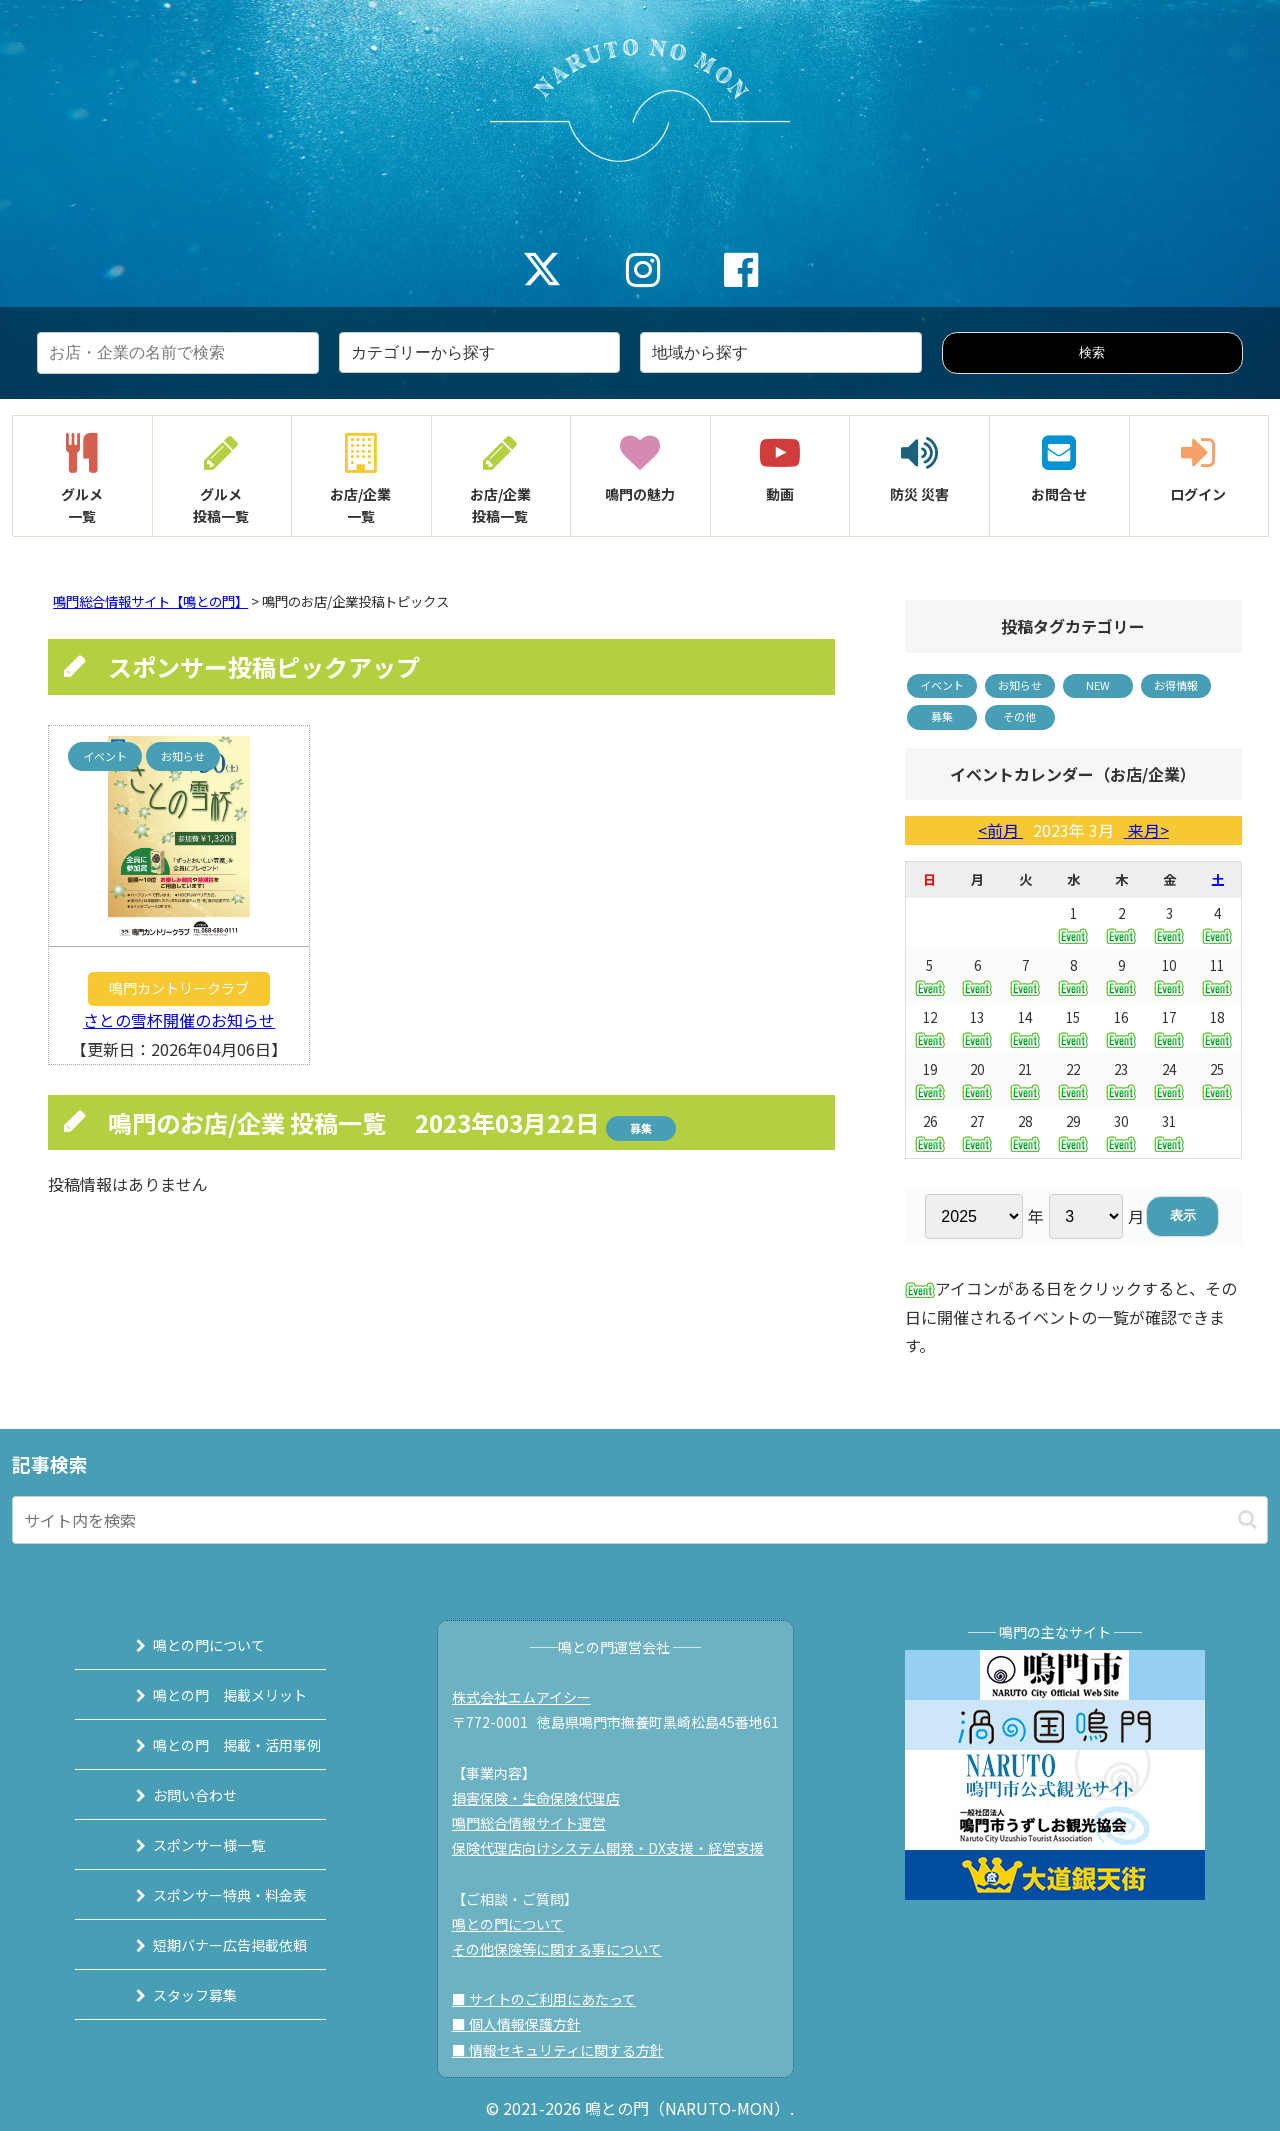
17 (1169, 1027)
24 (1169, 1079)
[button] (1247, 1519)
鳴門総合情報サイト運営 (538, 1823)
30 (1121, 1131)
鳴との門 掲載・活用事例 (215, 1745)
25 (1217, 1079)
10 (1169, 975)
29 (1073, 1131)
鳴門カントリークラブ (179, 988)
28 (1025, 1131)
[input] (640, 1520)
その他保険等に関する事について (566, 1949)
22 (1073, 1079)
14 (1025, 1027)
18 (1217, 1027)
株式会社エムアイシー (530, 1697)
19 (930, 1079)
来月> (1146, 830)
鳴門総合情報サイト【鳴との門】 (150, 601)
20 (977, 1079)
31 (1169, 1131)
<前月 (1000, 830)
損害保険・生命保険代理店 (545, 1798)
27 (977, 1131)
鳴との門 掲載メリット (208, 1695)
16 (1121, 1027)
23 (1121, 1079)
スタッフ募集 (173, 1995)
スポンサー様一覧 (187, 1845)
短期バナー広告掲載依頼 (208, 1945)
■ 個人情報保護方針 (525, 2024)
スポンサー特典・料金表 (208, 1895)
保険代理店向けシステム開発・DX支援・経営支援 (617, 1848)
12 (930, 1027)
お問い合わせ (173, 1795)
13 (977, 1027)
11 (1217, 975)
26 (930, 1131)
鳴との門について (187, 1645)
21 (1025, 1079)
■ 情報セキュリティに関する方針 (567, 2050)
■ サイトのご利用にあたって (553, 1999)
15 (1073, 1027)
